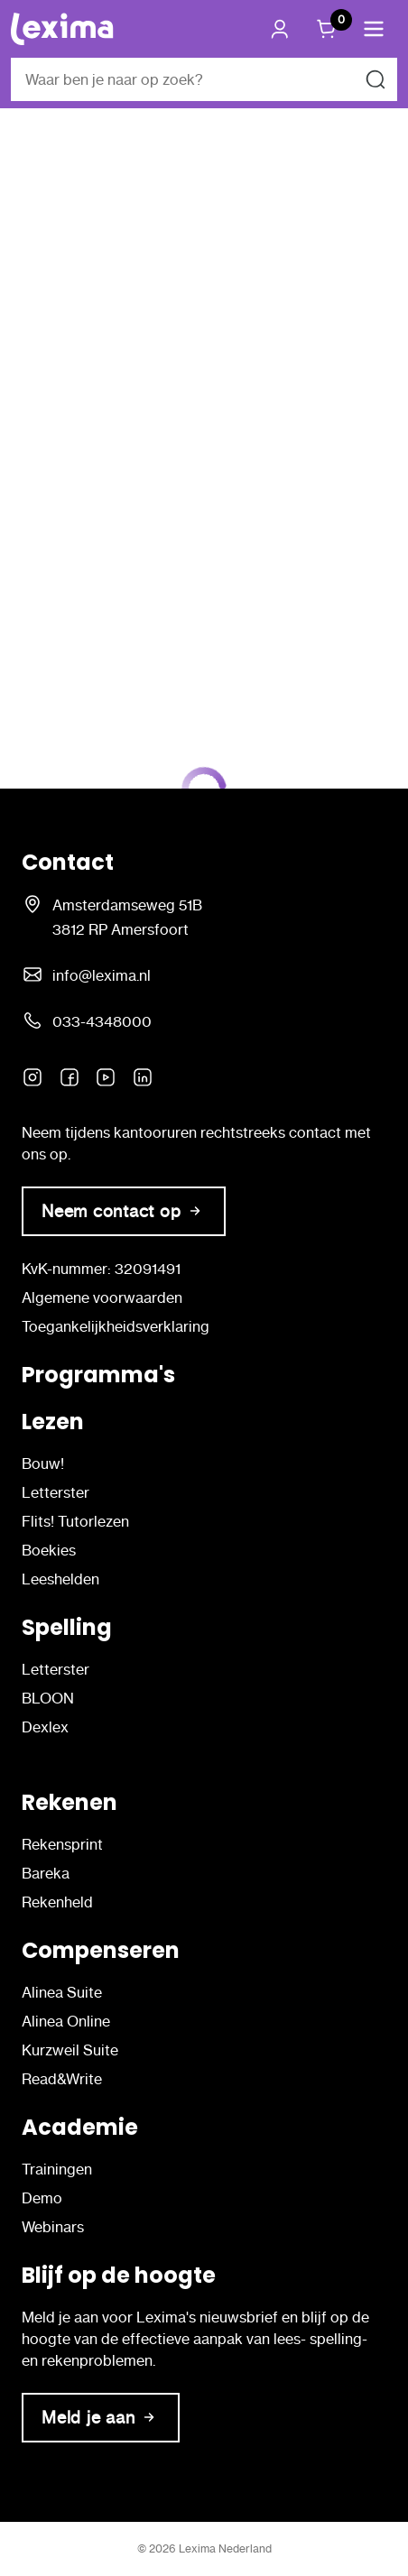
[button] (373, 29)
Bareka (46, 1873)
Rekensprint (62, 1844)
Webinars (53, 2227)
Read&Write (62, 2079)
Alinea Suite (62, 1992)
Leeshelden (60, 1579)
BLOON (48, 1698)
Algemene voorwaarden (102, 1297)
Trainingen (57, 2169)
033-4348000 (102, 1021)
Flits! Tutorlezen (75, 1521)
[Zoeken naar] (375, 79)
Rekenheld (57, 1902)
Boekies (49, 1550)
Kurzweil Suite (70, 2050)
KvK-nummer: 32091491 (101, 1269)
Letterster (55, 1492)
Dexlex (45, 1727)
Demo (42, 2198)
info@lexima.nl (101, 975)
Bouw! (43, 1463)
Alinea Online (66, 2021)
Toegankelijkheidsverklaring (115, 1326)
